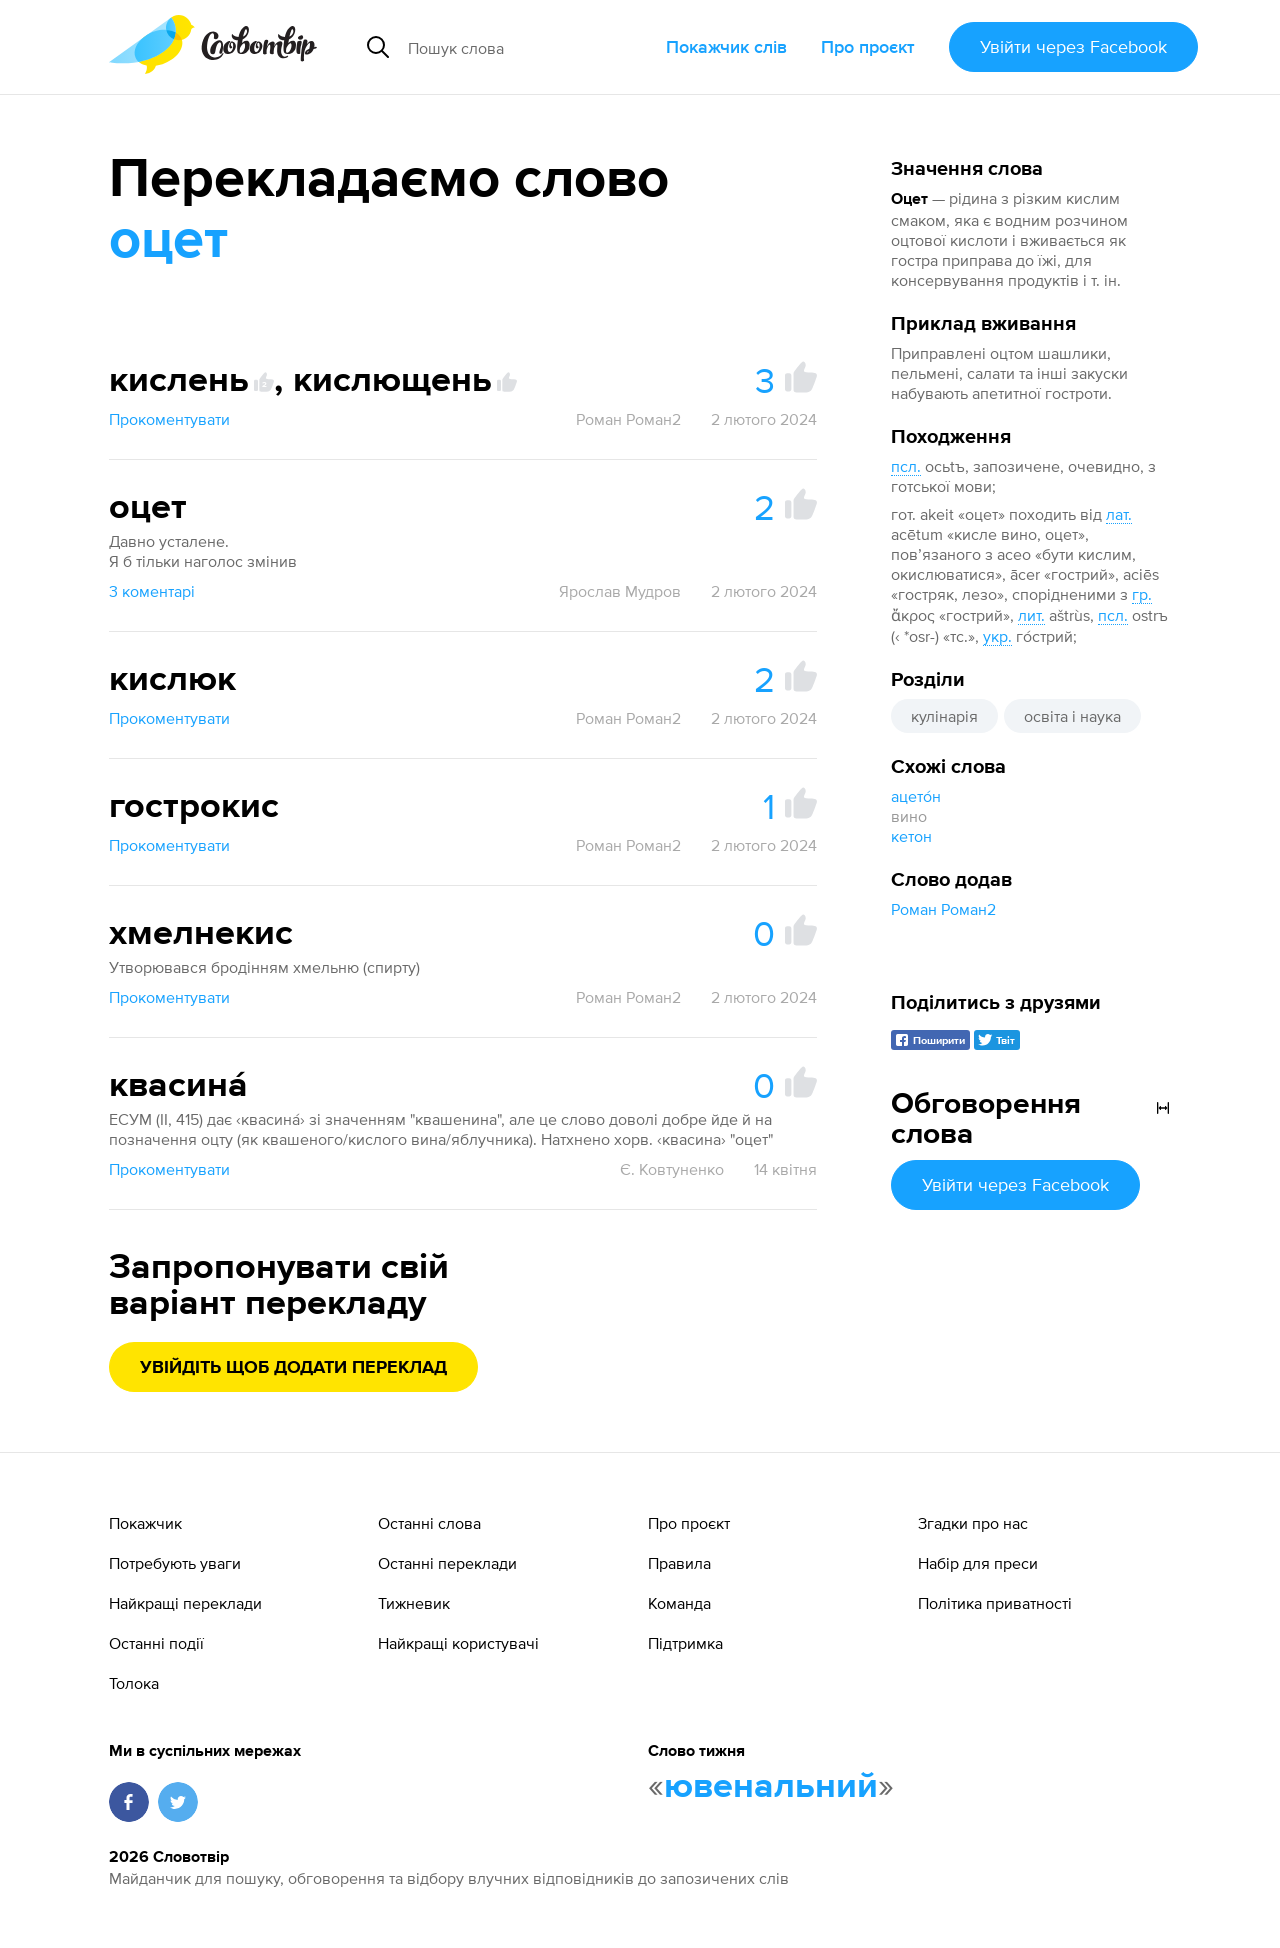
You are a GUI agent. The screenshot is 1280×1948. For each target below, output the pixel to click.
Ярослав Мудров (620, 591)
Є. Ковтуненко (672, 1169)
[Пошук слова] (529, 47)
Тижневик (414, 1603)
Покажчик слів (726, 46)
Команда (679, 1603)
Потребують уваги (175, 1563)
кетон (911, 836)
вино (909, 816)
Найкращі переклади (185, 1603)
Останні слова (429, 1523)
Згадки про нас (973, 1523)
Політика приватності (995, 1603)
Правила (679, 1563)
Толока (134, 1683)
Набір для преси (978, 1563)
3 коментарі (152, 591)
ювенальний (771, 1787)
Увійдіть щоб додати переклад (293, 1368)
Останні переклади (447, 1563)
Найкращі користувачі (458, 1643)
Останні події (156, 1643)
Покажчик (145, 1523)
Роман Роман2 (943, 909)
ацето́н (916, 796)
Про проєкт (868, 46)
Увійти (1073, 46)
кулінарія (944, 716)
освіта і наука (1072, 716)
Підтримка (685, 1643)
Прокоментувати (169, 419)
